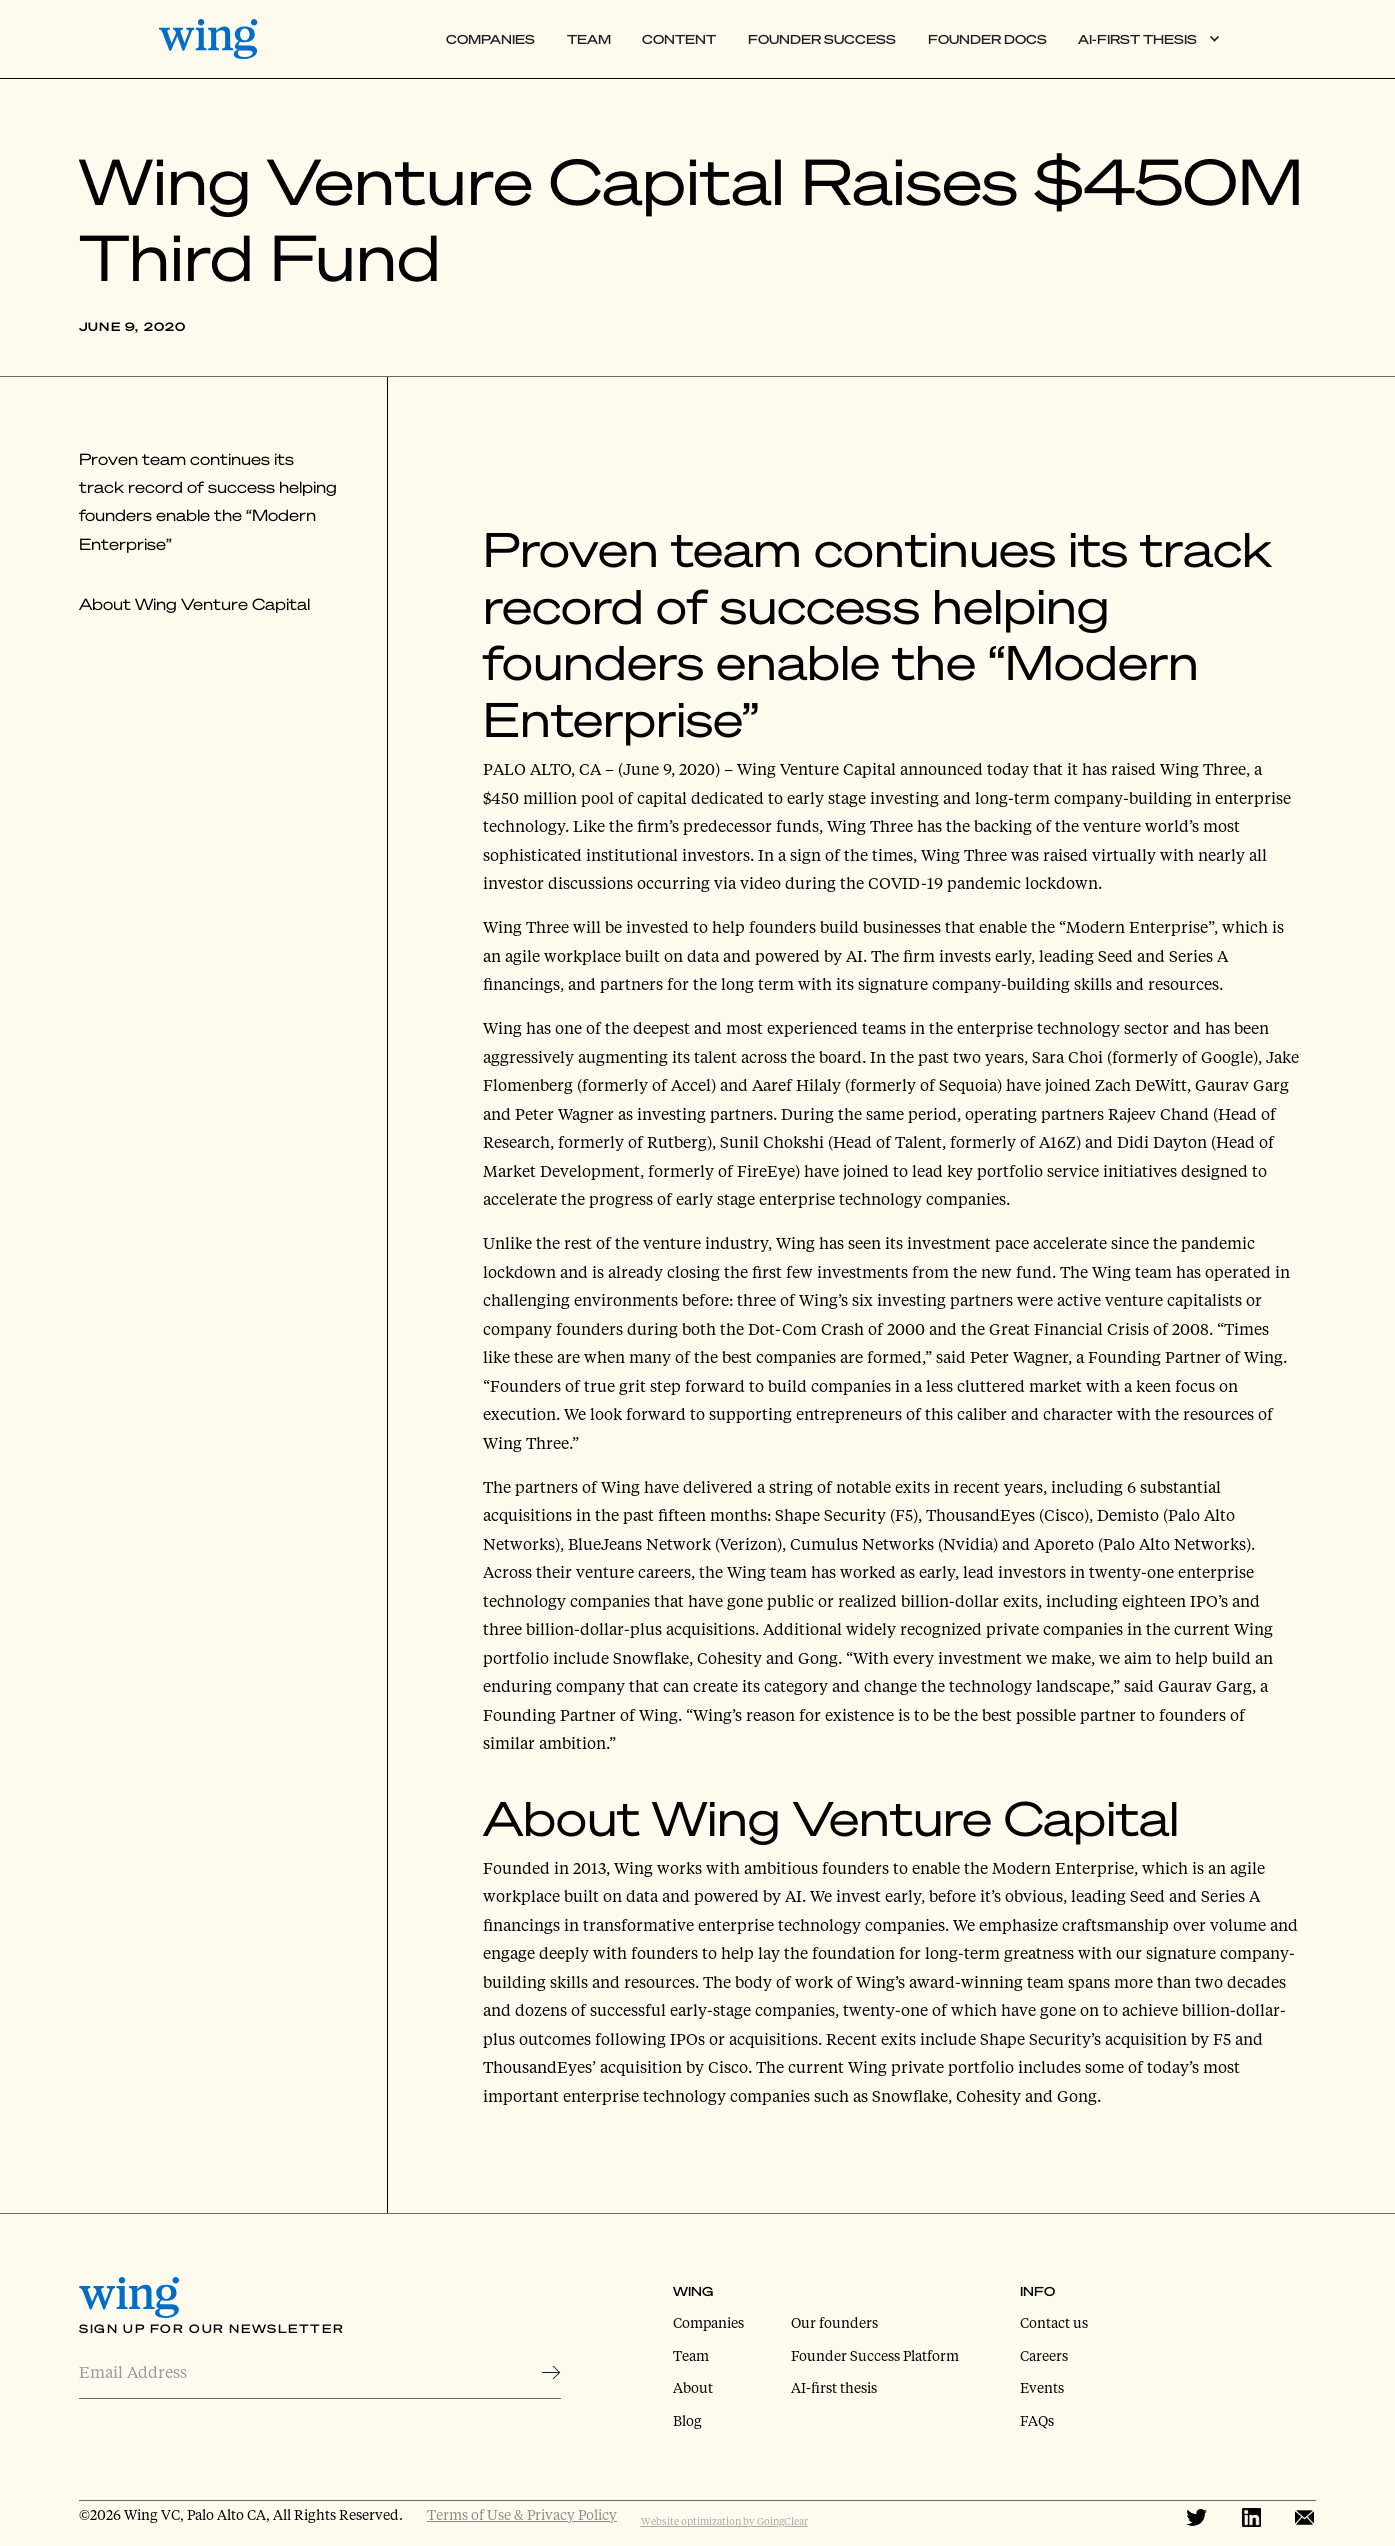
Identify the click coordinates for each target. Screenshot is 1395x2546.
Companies (490, 39)
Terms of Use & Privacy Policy (522, 2514)
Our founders (834, 2322)
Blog (687, 2420)
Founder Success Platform (875, 2355)
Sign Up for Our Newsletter (211, 2328)
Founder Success (822, 39)
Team (589, 39)
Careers (1044, 2355)
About (693, 2387)
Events (1042, 2387)
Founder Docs (987, 39)
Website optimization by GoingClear (724, 2521)
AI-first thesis (834, 2387)
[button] (1150, 39)
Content (679, 39)
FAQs (1037, 2420)
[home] (221, 39)
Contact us (1054, 2322)
